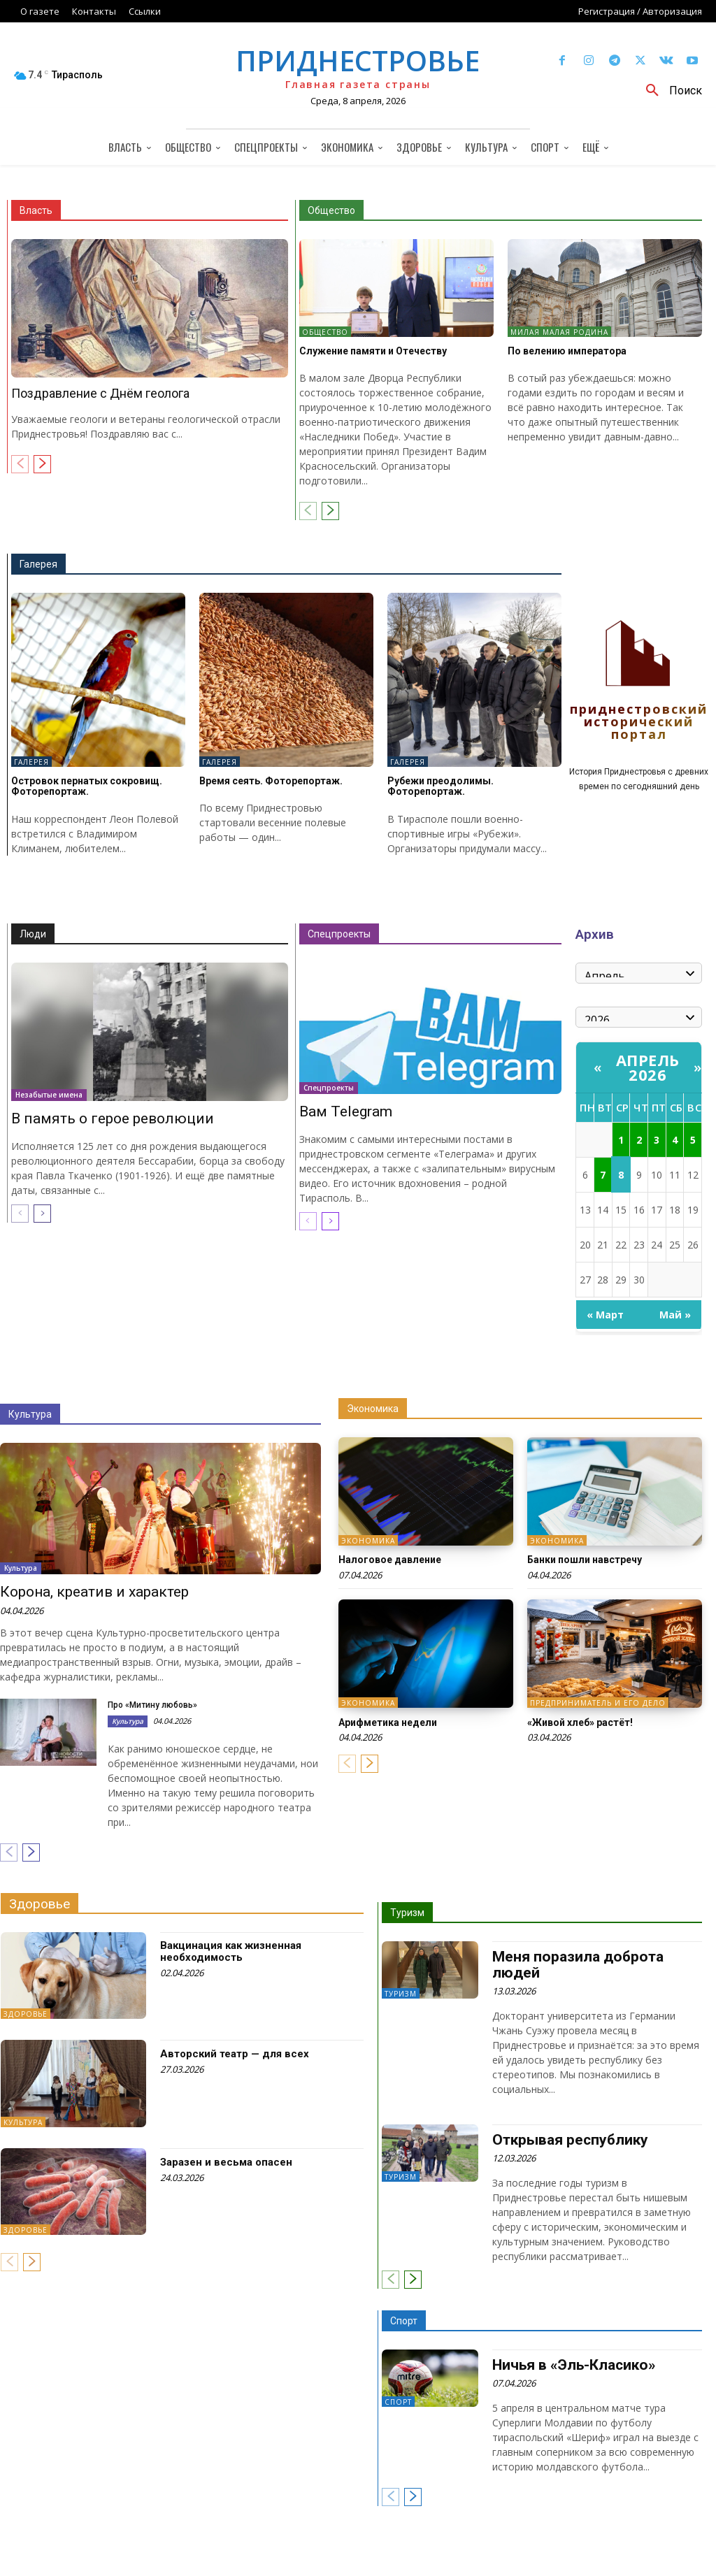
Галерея (38, 564)
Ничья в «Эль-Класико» (574, 2364)
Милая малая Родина (559, 332)
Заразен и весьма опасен (226, 2162)
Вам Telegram (345, 1111)
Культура (30, 1414)
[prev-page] (20, 464)
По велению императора (567, 351)
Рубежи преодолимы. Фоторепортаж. (440, 786)
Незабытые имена (49, 1095)
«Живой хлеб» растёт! (580, 1722)
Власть (36, 210)
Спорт (403, 2320)
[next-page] (42, 464)
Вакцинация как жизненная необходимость (230, 1951)
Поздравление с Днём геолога (100, 393)
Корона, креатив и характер (94, 1591)
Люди (33, 934)
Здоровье (39, 1904)
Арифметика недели (387, 1722)
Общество (331, 210)
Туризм (407, 1912)
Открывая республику (570, 2140)
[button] (669, 91)
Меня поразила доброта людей (578, 1964)
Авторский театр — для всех (234, 2054)
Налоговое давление (389, 1559)
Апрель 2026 (648, 1067)
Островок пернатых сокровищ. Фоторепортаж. (86, 786)
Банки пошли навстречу (584, 1559)
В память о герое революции (112, 1118)
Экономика (373, 1408)
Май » (675, 1314)
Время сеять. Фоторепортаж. (271, 780)
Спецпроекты (339, 934)
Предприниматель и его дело (598, 1703)
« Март (605, 1314)
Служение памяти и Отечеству (373, 351)
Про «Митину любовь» (152, 1705)
